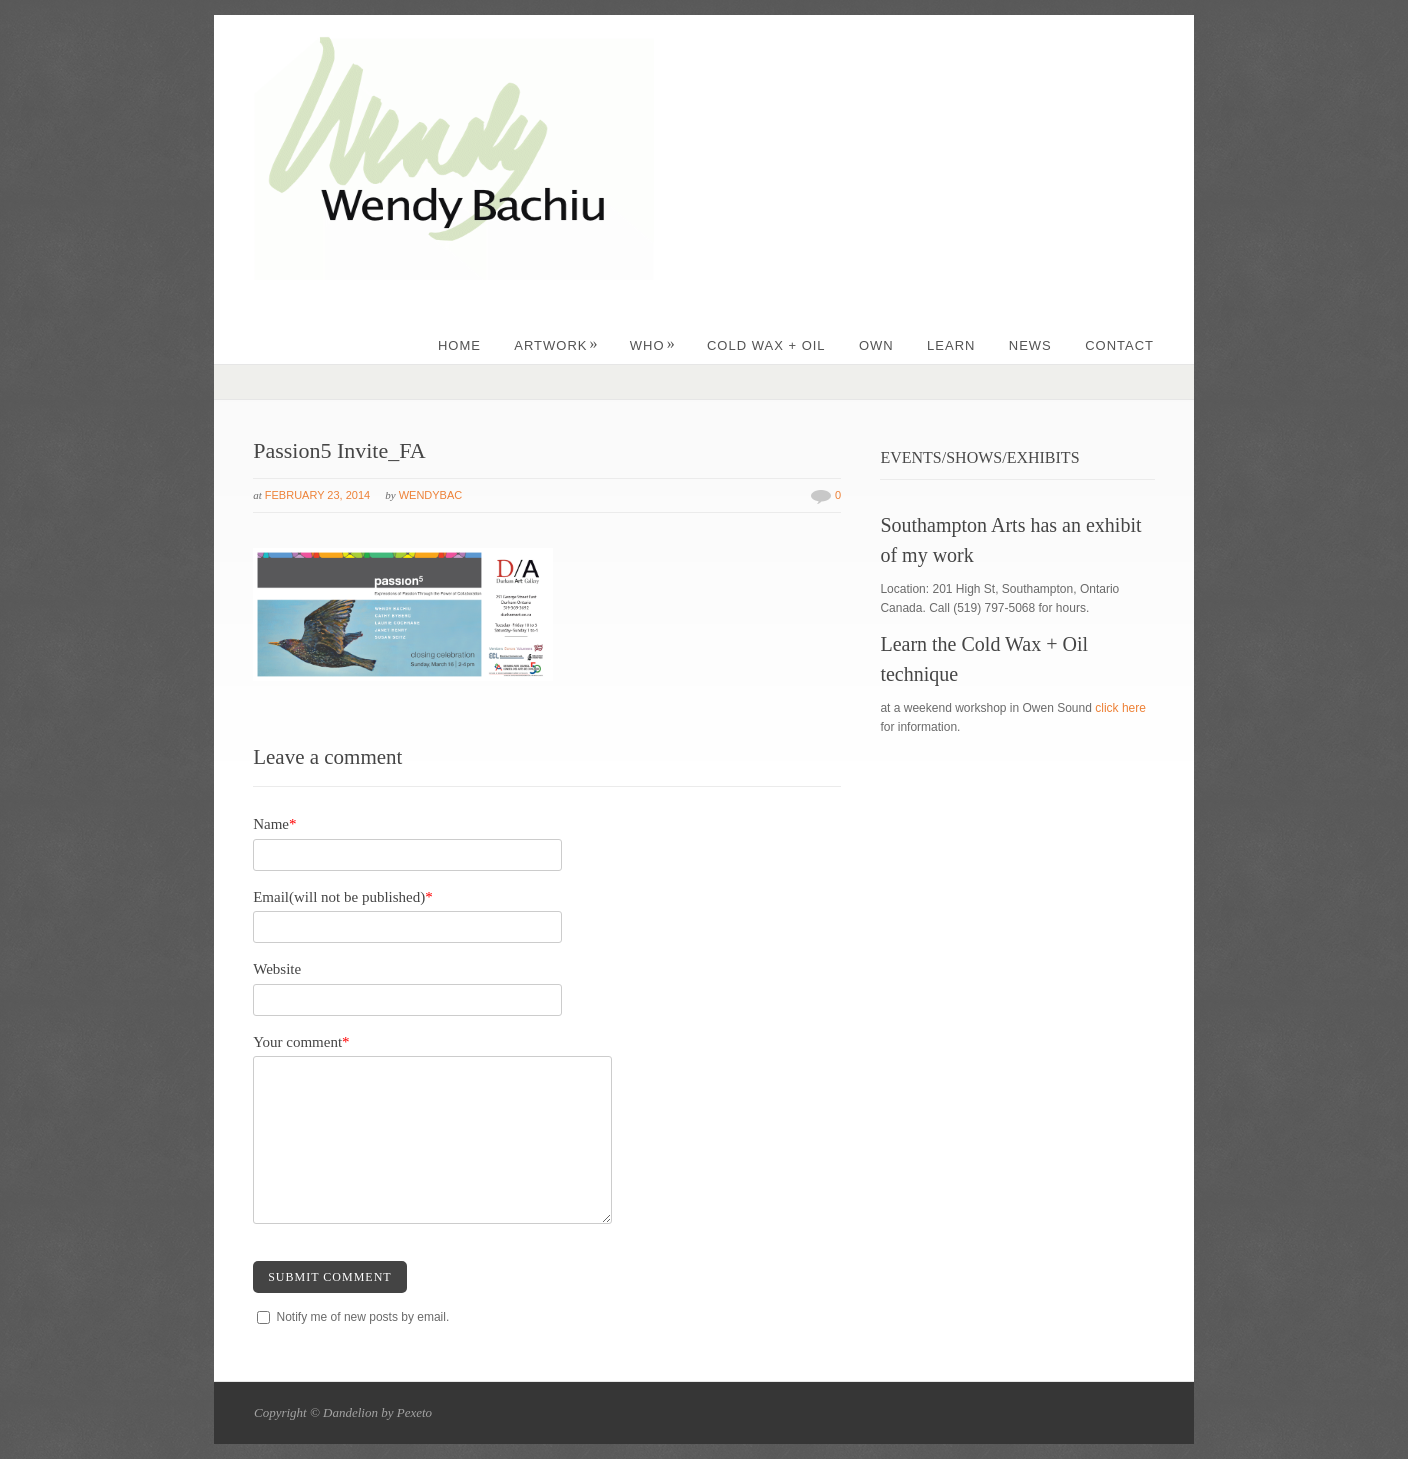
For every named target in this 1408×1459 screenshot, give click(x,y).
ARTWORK (556, 345)
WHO (653, 345)
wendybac (431, 495)
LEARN (951, 345)
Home (459, 345)
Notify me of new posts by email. (363, 1317)
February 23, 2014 (317, 495)
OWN (876, 345)
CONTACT (1119, 345)
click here (1120, 708)
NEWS (1030, 345)
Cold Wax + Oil (766, 345)
